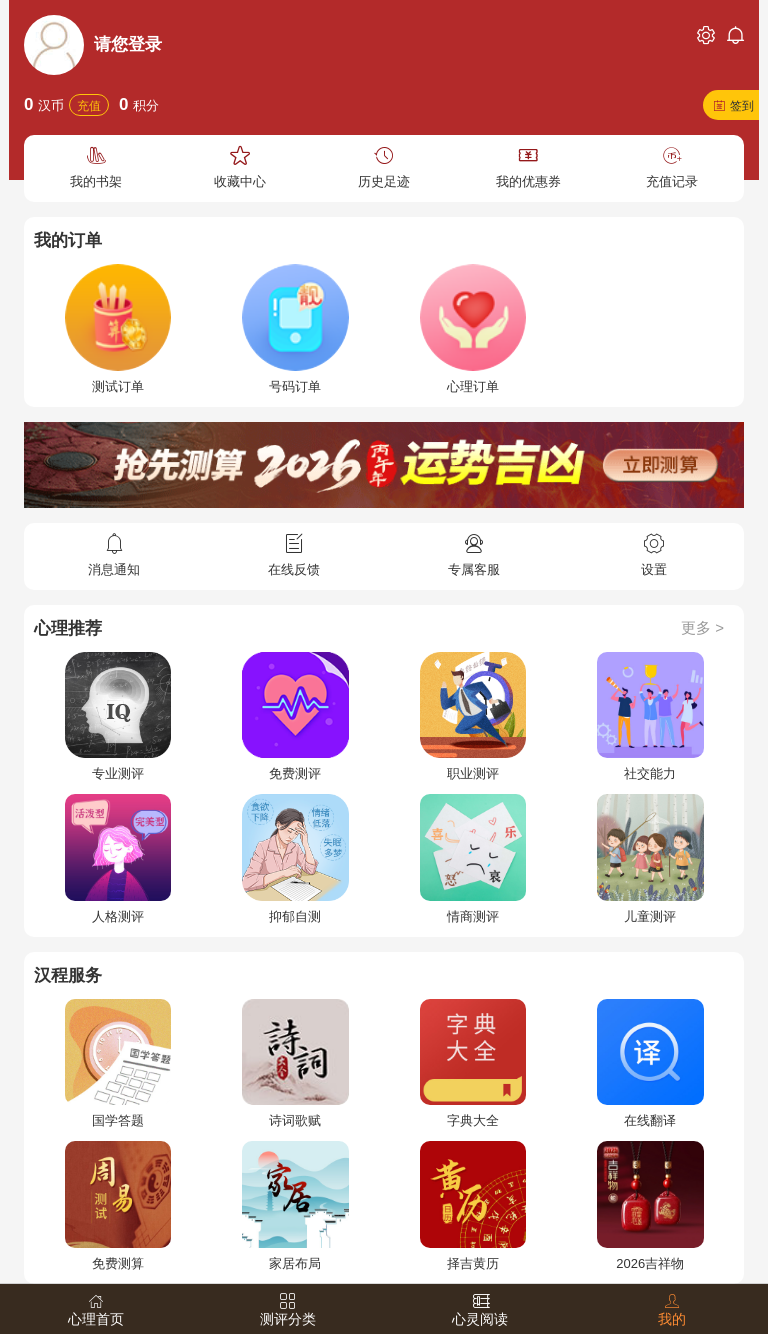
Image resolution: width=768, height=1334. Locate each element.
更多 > (702, 627)
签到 (742, 105)
